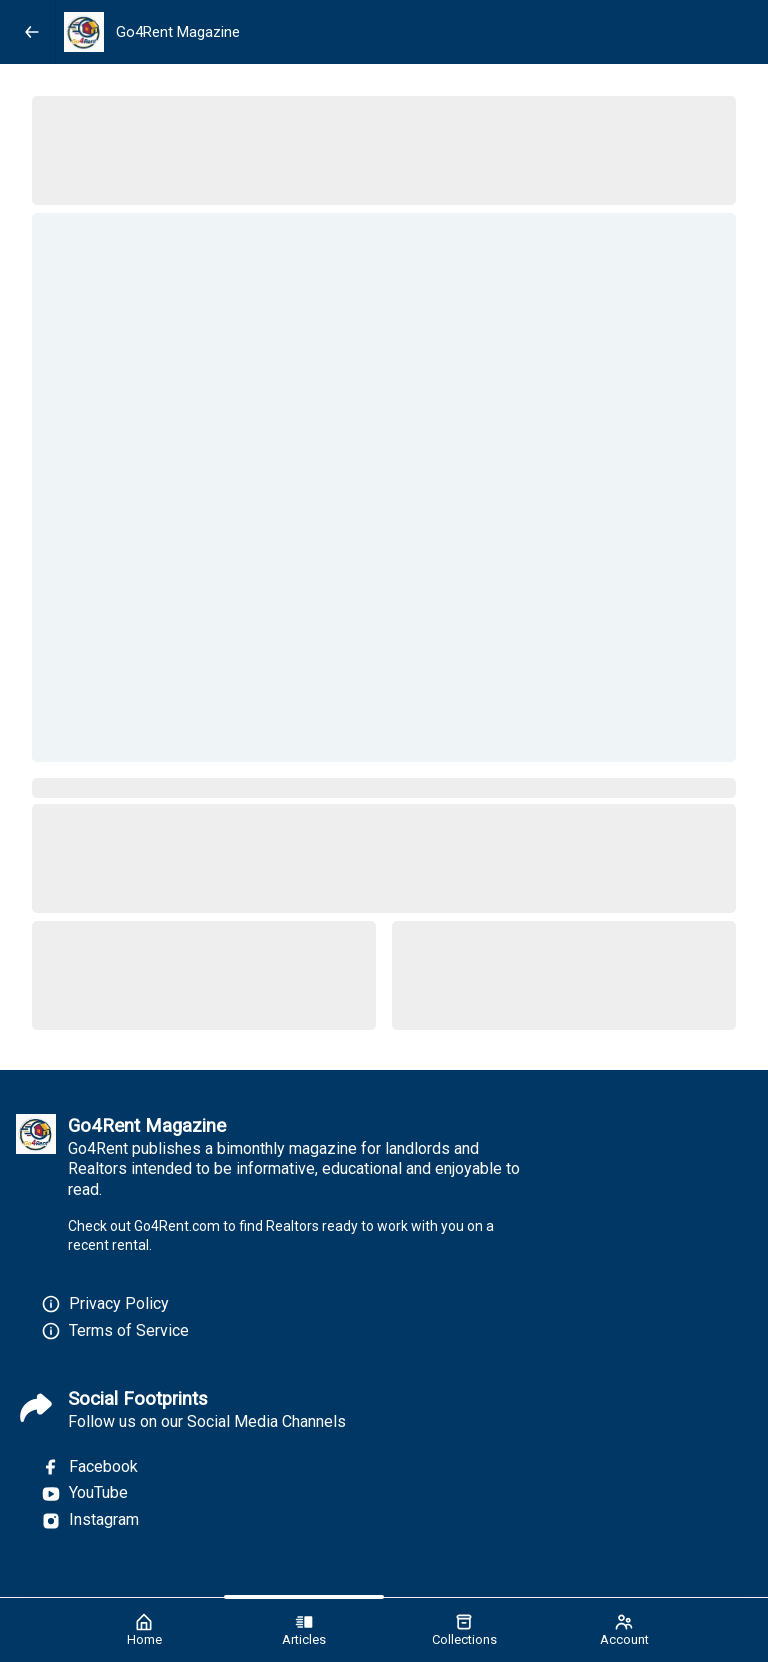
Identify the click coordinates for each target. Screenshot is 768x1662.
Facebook (89, 1467)
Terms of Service (129, 1330)
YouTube (84, 1493)
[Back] (32, 32)
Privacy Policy (119, 1303)
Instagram (90, 1520)
